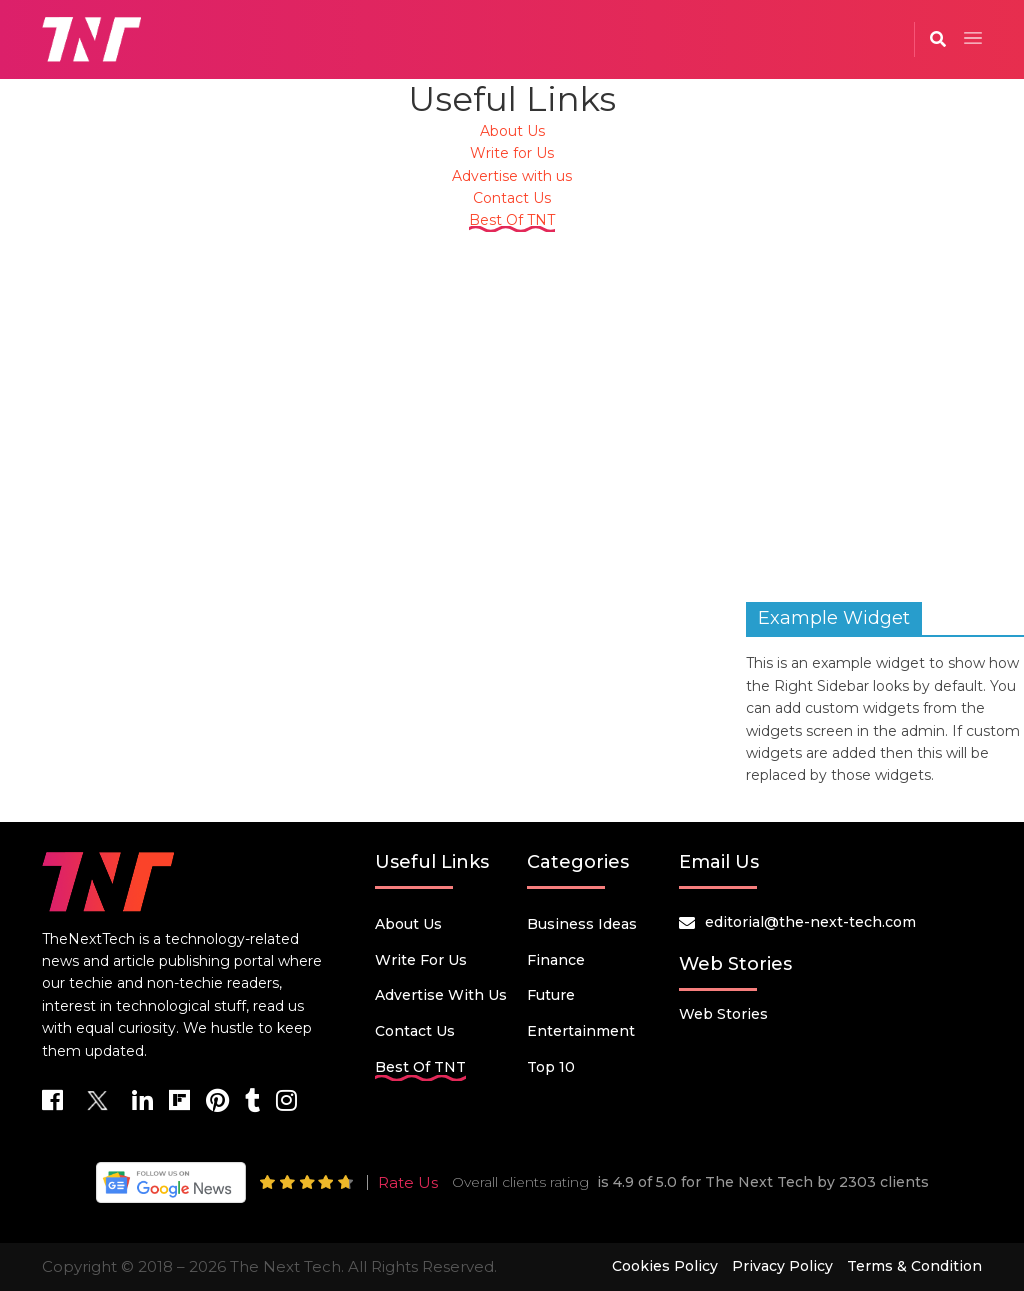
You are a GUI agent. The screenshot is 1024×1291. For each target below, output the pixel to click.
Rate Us (408, 1182)
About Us (512, 131)
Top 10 (551, 1067)
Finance (556, 960)
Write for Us (512, 153)
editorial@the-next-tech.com (810, 922)
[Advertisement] (512, 407)
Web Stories (723, 1014)
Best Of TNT (512, 220)
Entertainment (581, 1031)
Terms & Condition (914, 1266)
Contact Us (512, 198)
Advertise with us (512, 176)
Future (551, 995)
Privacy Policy (782, 1266)
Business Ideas (582, 924)
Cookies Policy (665, 1266)
